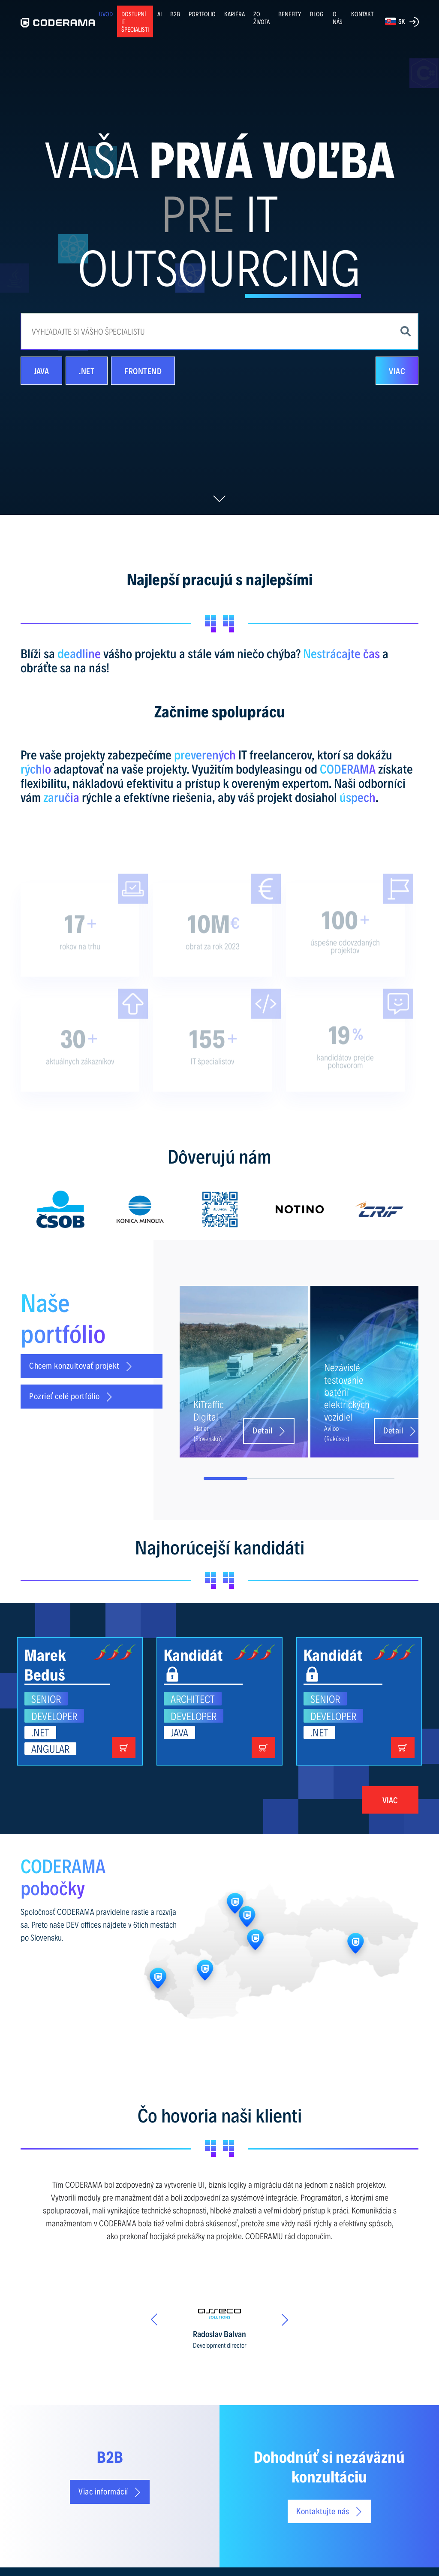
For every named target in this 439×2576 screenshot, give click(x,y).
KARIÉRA (234, 14)
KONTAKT (362, 14)
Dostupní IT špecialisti (135, 21)
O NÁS (338, 17)
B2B (175, 14)
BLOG (317, 14)
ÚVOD (106, 14)
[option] (60, 1209)
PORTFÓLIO (202, 14)
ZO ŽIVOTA (261, 17)
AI (159, 14)
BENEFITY (289, 14)
